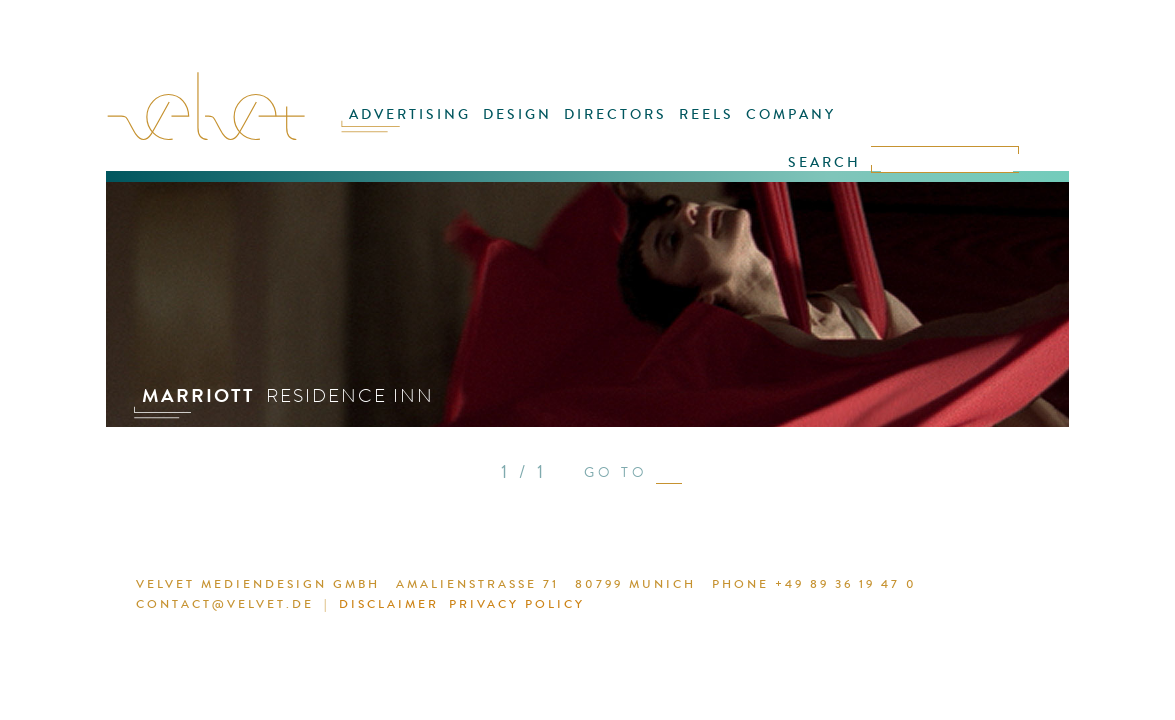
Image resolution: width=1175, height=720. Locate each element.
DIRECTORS (617, 127)
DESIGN (529, 127)
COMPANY (775, 127)
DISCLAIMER (351, 607)
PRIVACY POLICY (470, 607)
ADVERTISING (431, 127)
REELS (699, 127)
